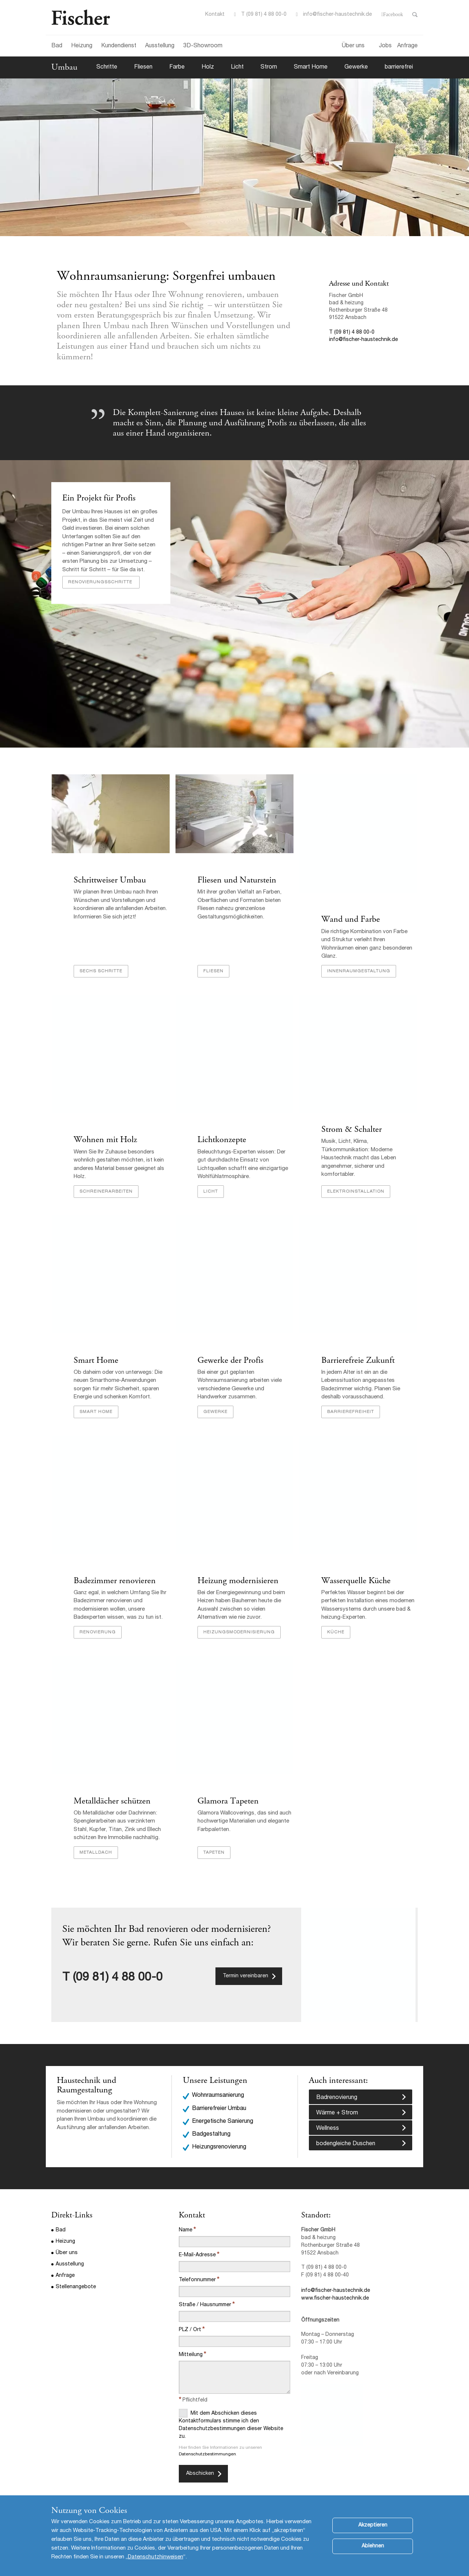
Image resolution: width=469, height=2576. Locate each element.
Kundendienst (118, 46)
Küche (335, 1626)
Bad (56, 46)
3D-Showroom (202, 46)
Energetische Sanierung (222, 2116)
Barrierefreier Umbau (219, 2103)
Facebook (393, 14)
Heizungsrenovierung (219, 2142)
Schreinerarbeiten (105, 1184)
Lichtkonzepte (221, 1132)
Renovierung (97, 1626)
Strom (269, 67)
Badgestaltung (211, 2129)
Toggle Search (415, 14)
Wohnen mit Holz (105, 1132)
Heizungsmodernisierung (238, 1626)
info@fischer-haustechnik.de (337, 14)
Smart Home (311, 67)
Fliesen (143, 67)
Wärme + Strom (337, 2108)
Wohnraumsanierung (218, 2091)
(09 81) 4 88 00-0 (118, 1973)
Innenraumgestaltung (358, 963)
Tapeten (213, 1847)
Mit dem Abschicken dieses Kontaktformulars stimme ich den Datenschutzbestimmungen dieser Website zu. (231, 2418)
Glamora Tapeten (227, 1795)
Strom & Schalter (351, 1122)
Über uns (353, 46)
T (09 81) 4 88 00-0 (264, 14)
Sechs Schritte (100, 963)
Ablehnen (373, 2546)
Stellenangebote (76, 2281)
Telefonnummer (197, 2274)
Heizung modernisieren (237, 1575)
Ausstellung (159, 46)
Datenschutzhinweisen (155, 2557)
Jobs (385, 46)
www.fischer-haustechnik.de (335, 2293)
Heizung (81, 46)
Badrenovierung (336, 2093)
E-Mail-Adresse (197, 2249)
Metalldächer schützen (111, 1795)
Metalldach (95, 1847)
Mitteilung (191, 2349)
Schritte (106, 67)
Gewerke (356, 67)
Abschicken (200, 2468)
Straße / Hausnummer (205, 2299)
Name (185, 2224)
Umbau (64, 67)
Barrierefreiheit (350, 1405)
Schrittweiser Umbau (109, 880)
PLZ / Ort (190, 2324)
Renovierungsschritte (101, 582)
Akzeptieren (372, 2525)
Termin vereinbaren (245, 1971)
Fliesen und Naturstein (236, 880)
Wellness (327, 2124)
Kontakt (215, 14)
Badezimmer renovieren (114, 1575)
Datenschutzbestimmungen (207, 2449)
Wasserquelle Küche (355, 1575)
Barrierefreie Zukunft (357, 1353)
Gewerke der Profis (231, 1353)
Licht (237, 67)
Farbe (177, 67)
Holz (208, 67)
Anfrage (407, 46)
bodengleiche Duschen (345, 2139)
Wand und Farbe (350, 920)
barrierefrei (399, 67)
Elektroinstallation (355, 1184)
